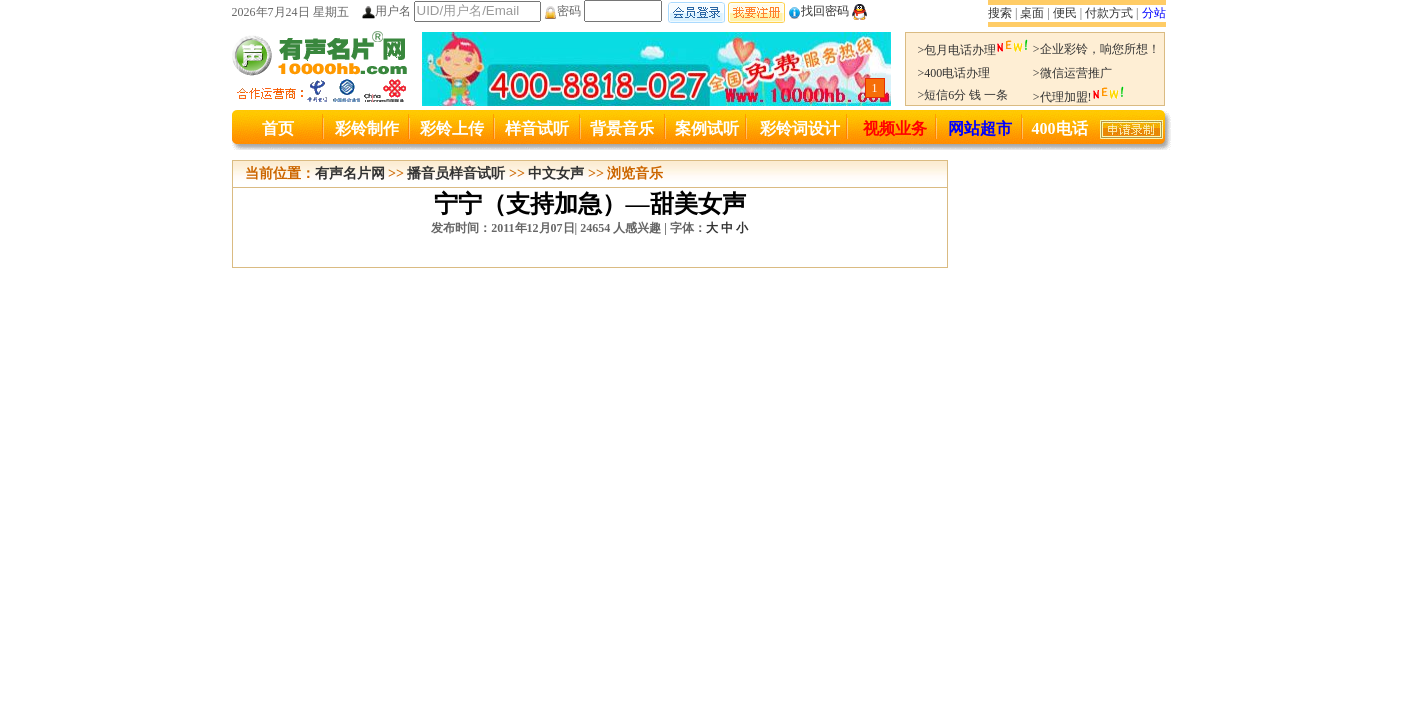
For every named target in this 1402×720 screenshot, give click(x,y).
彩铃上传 (452, 128)
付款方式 (1109, 13)
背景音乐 (622, 128)
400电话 (1060, 128)
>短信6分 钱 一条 (963, 95)
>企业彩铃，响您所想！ (1096, 49)
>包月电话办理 (974, 50)
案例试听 (707, 128)
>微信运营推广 (1072, 73)
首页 (278, 128)
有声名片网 (350, 173)
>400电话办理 (954, 73)
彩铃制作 (367, 128)
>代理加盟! (1079, 97)
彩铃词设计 (800, 128)
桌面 (1032, 13)
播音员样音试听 (456, 173)
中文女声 (556, 173)
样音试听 (537, 128)
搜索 (1000, 13)
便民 (1065, 13)
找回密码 (818, 11)
